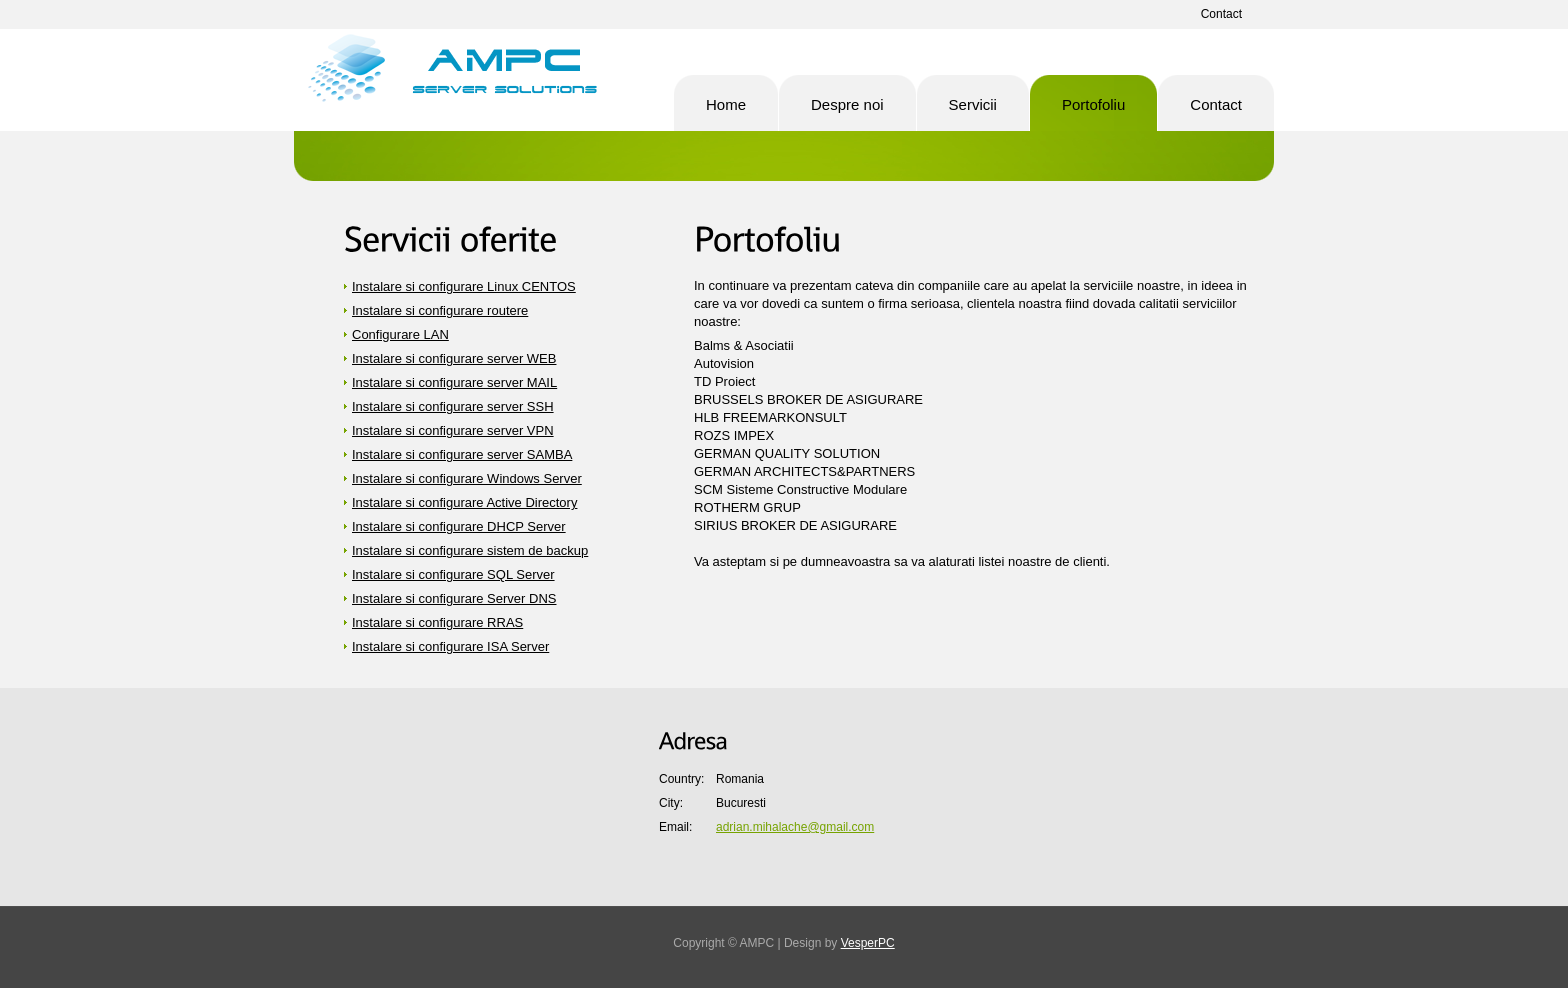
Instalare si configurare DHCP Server (459, 526)
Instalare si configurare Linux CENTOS (464, 286)
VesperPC (868, 943)
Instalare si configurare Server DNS (454, 598)
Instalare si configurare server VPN (453, 430)
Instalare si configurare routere (440, 310)
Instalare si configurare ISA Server (450, 646)
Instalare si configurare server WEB (454, 358)
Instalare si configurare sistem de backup (470, 550)
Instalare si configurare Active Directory (464, 502)
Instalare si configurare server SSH (453, 406)
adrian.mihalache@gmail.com (795, 827)
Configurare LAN (400, 334)
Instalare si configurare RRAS (437, 622)
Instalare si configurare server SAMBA (462, 454)
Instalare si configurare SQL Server (453, 574)
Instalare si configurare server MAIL (454, 382)
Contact (1221, 14)
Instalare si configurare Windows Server (467, 478)
